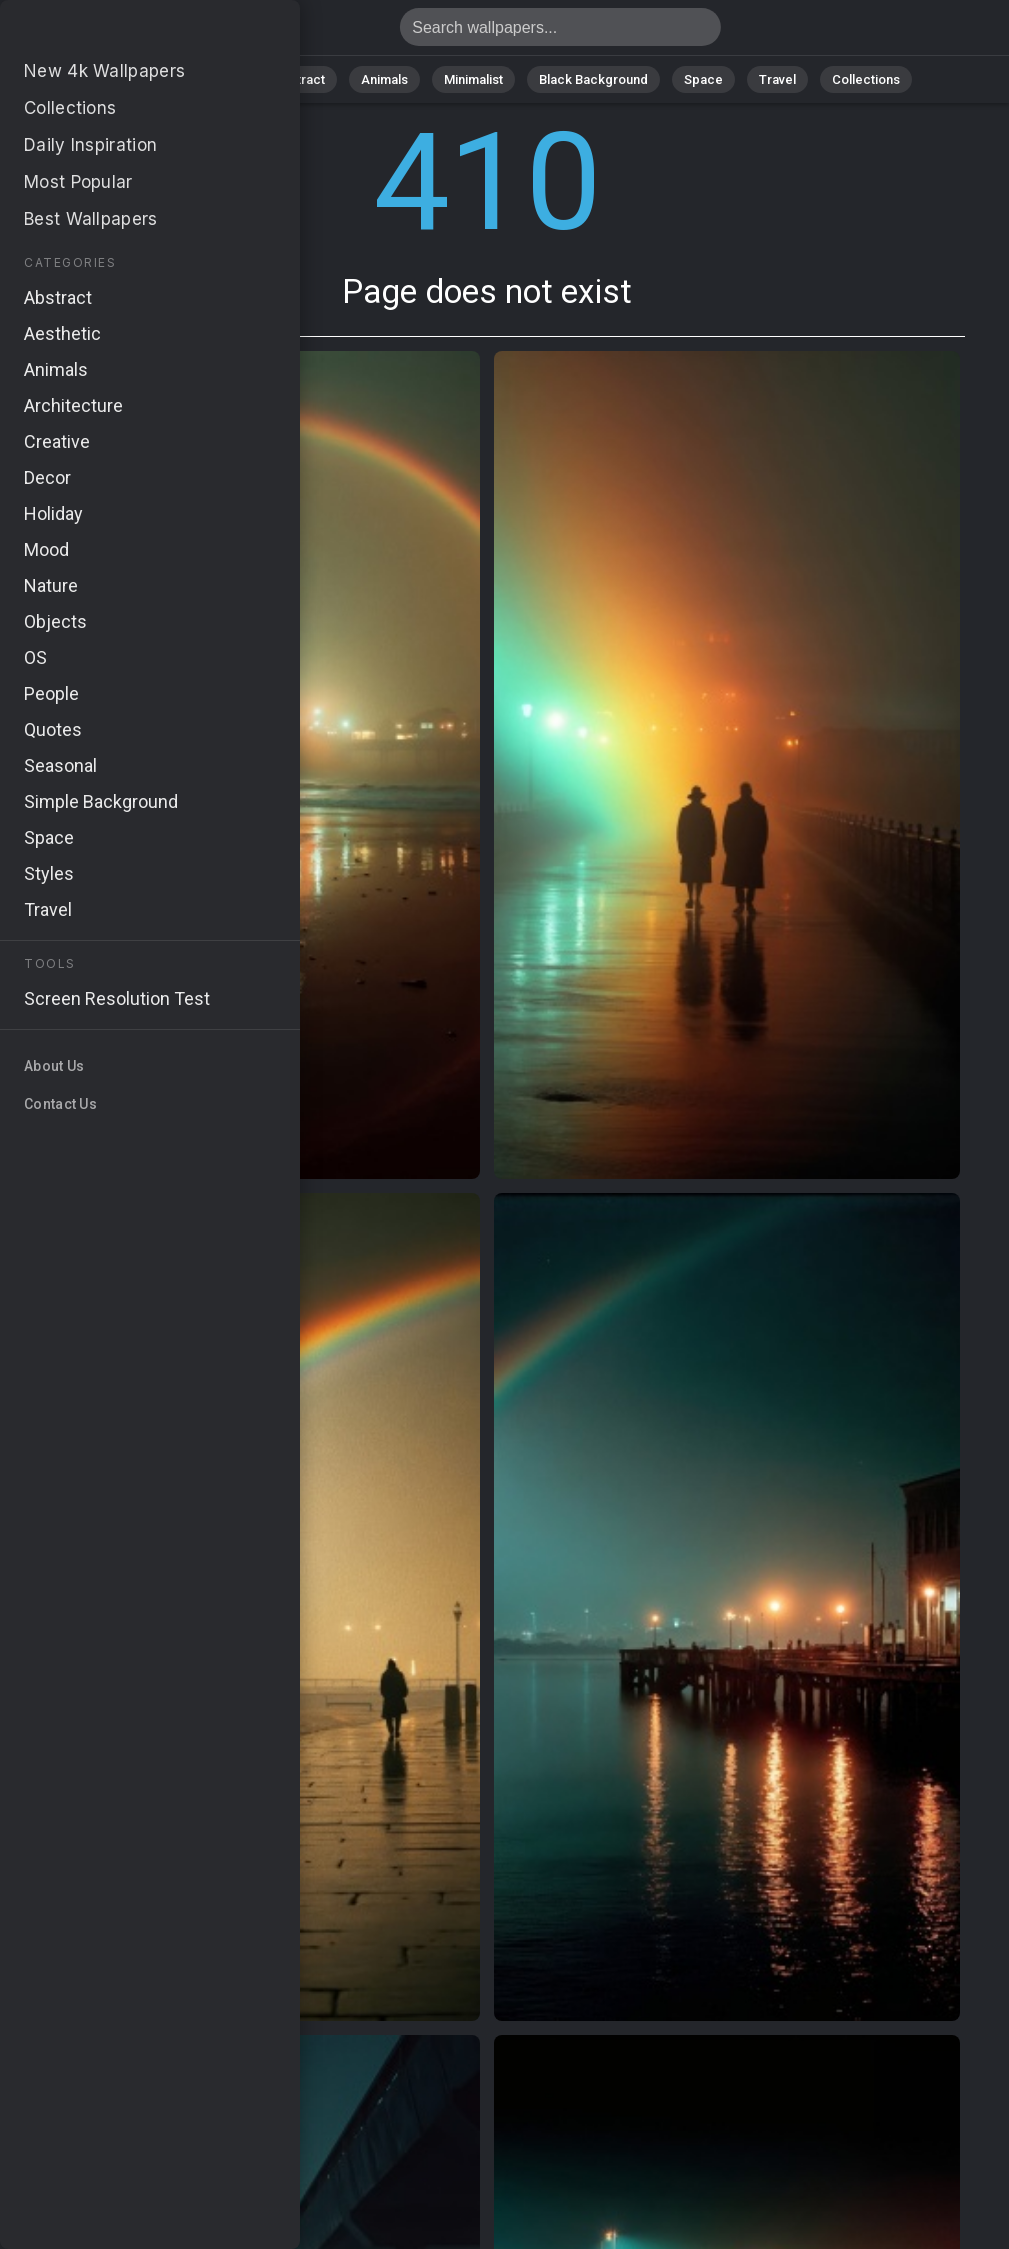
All (153, 79)
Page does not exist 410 (120, 32)
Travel (777, 79)
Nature (217, 79)
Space (703, 79)
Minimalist (473, 79)
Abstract (299, 79)
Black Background (593, 79)
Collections (866, 79)
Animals (384, 79)
